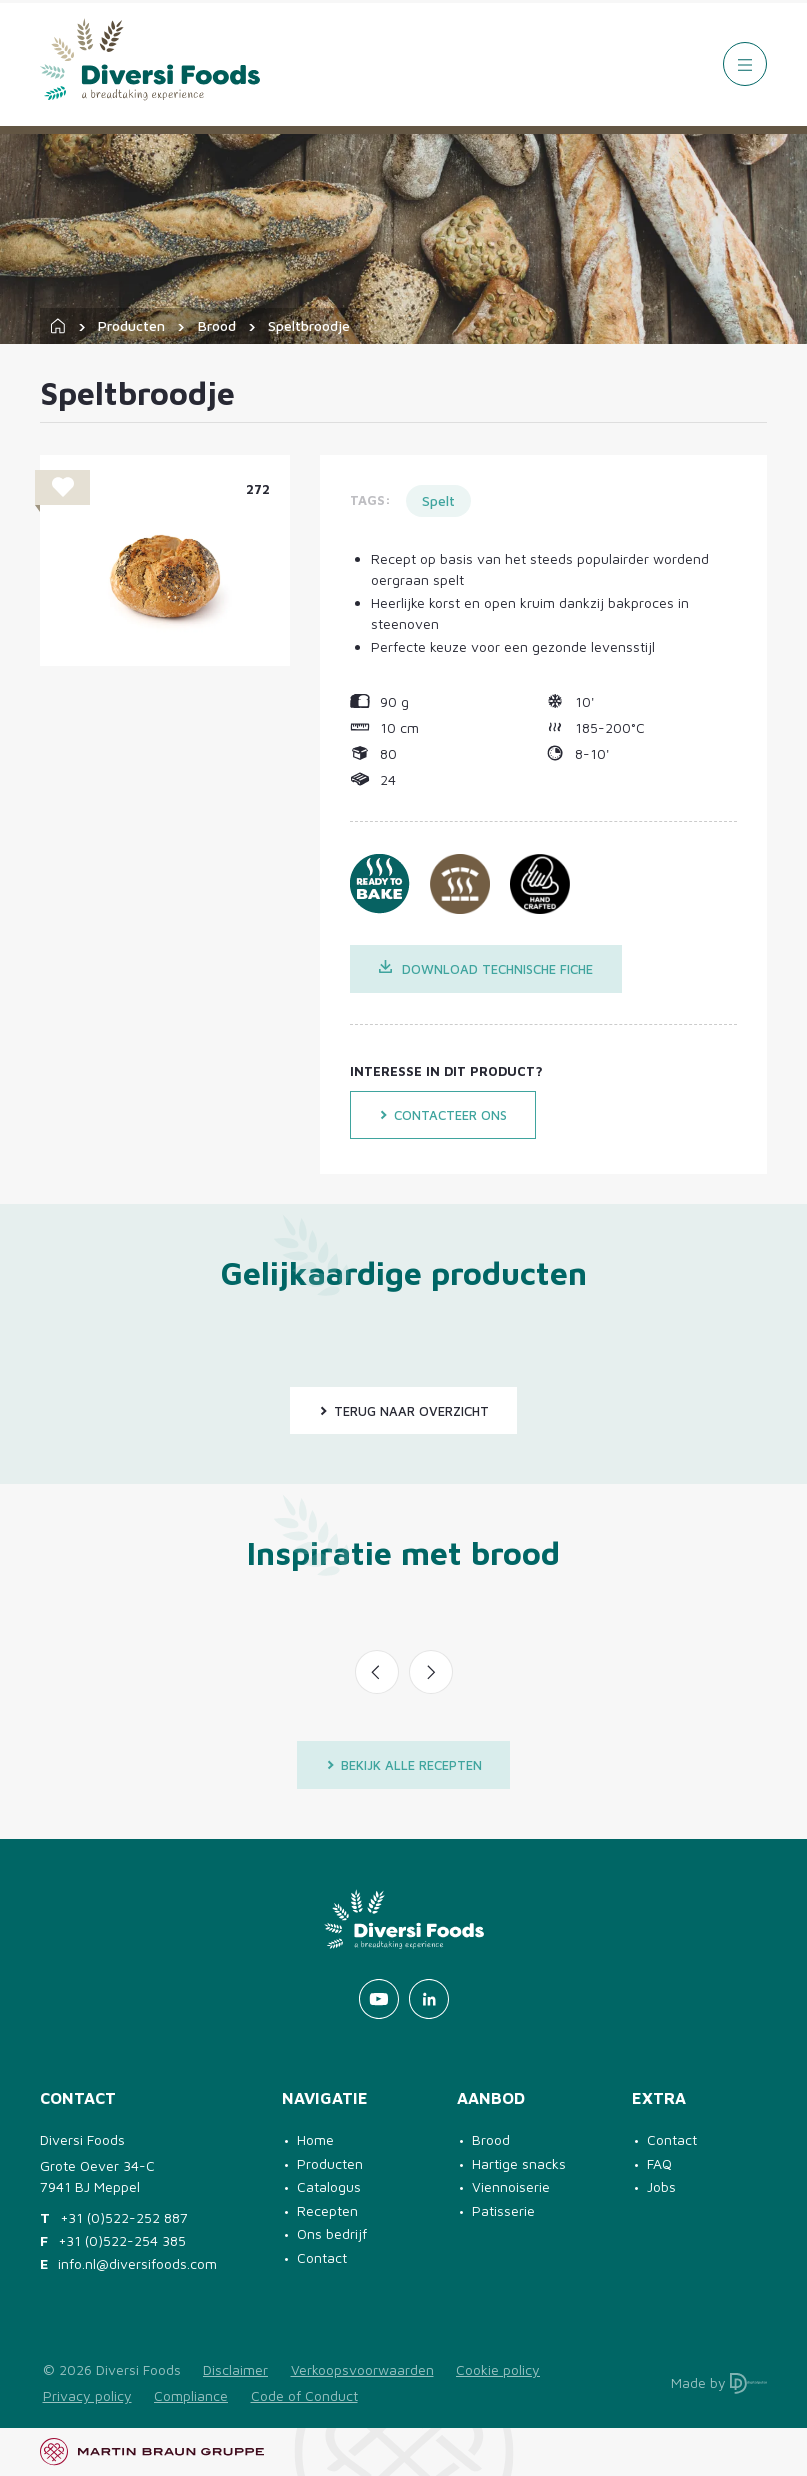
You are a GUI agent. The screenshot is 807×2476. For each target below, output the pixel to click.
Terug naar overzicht (404, 1411)
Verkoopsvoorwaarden (362, 2369)
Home (315, 2139)
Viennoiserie (511, 2186)
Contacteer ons (443, 1115)
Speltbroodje (309, 325)
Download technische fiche (486, 968)
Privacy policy (87, 2395)
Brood (217, 325)
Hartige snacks (519, 2163)
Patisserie (503, 2210)
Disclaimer (235, 2369)
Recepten (327, 2210)
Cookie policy (498, 2369)
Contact (322, 2257)
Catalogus (329, 2186)
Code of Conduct (304, 2395)
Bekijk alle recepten (404, 1765)
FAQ (659, 2163)
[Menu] (745, 64)
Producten (131, 325)
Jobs (661, 2186)
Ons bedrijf (332, 2233)
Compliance (191, 2395)
